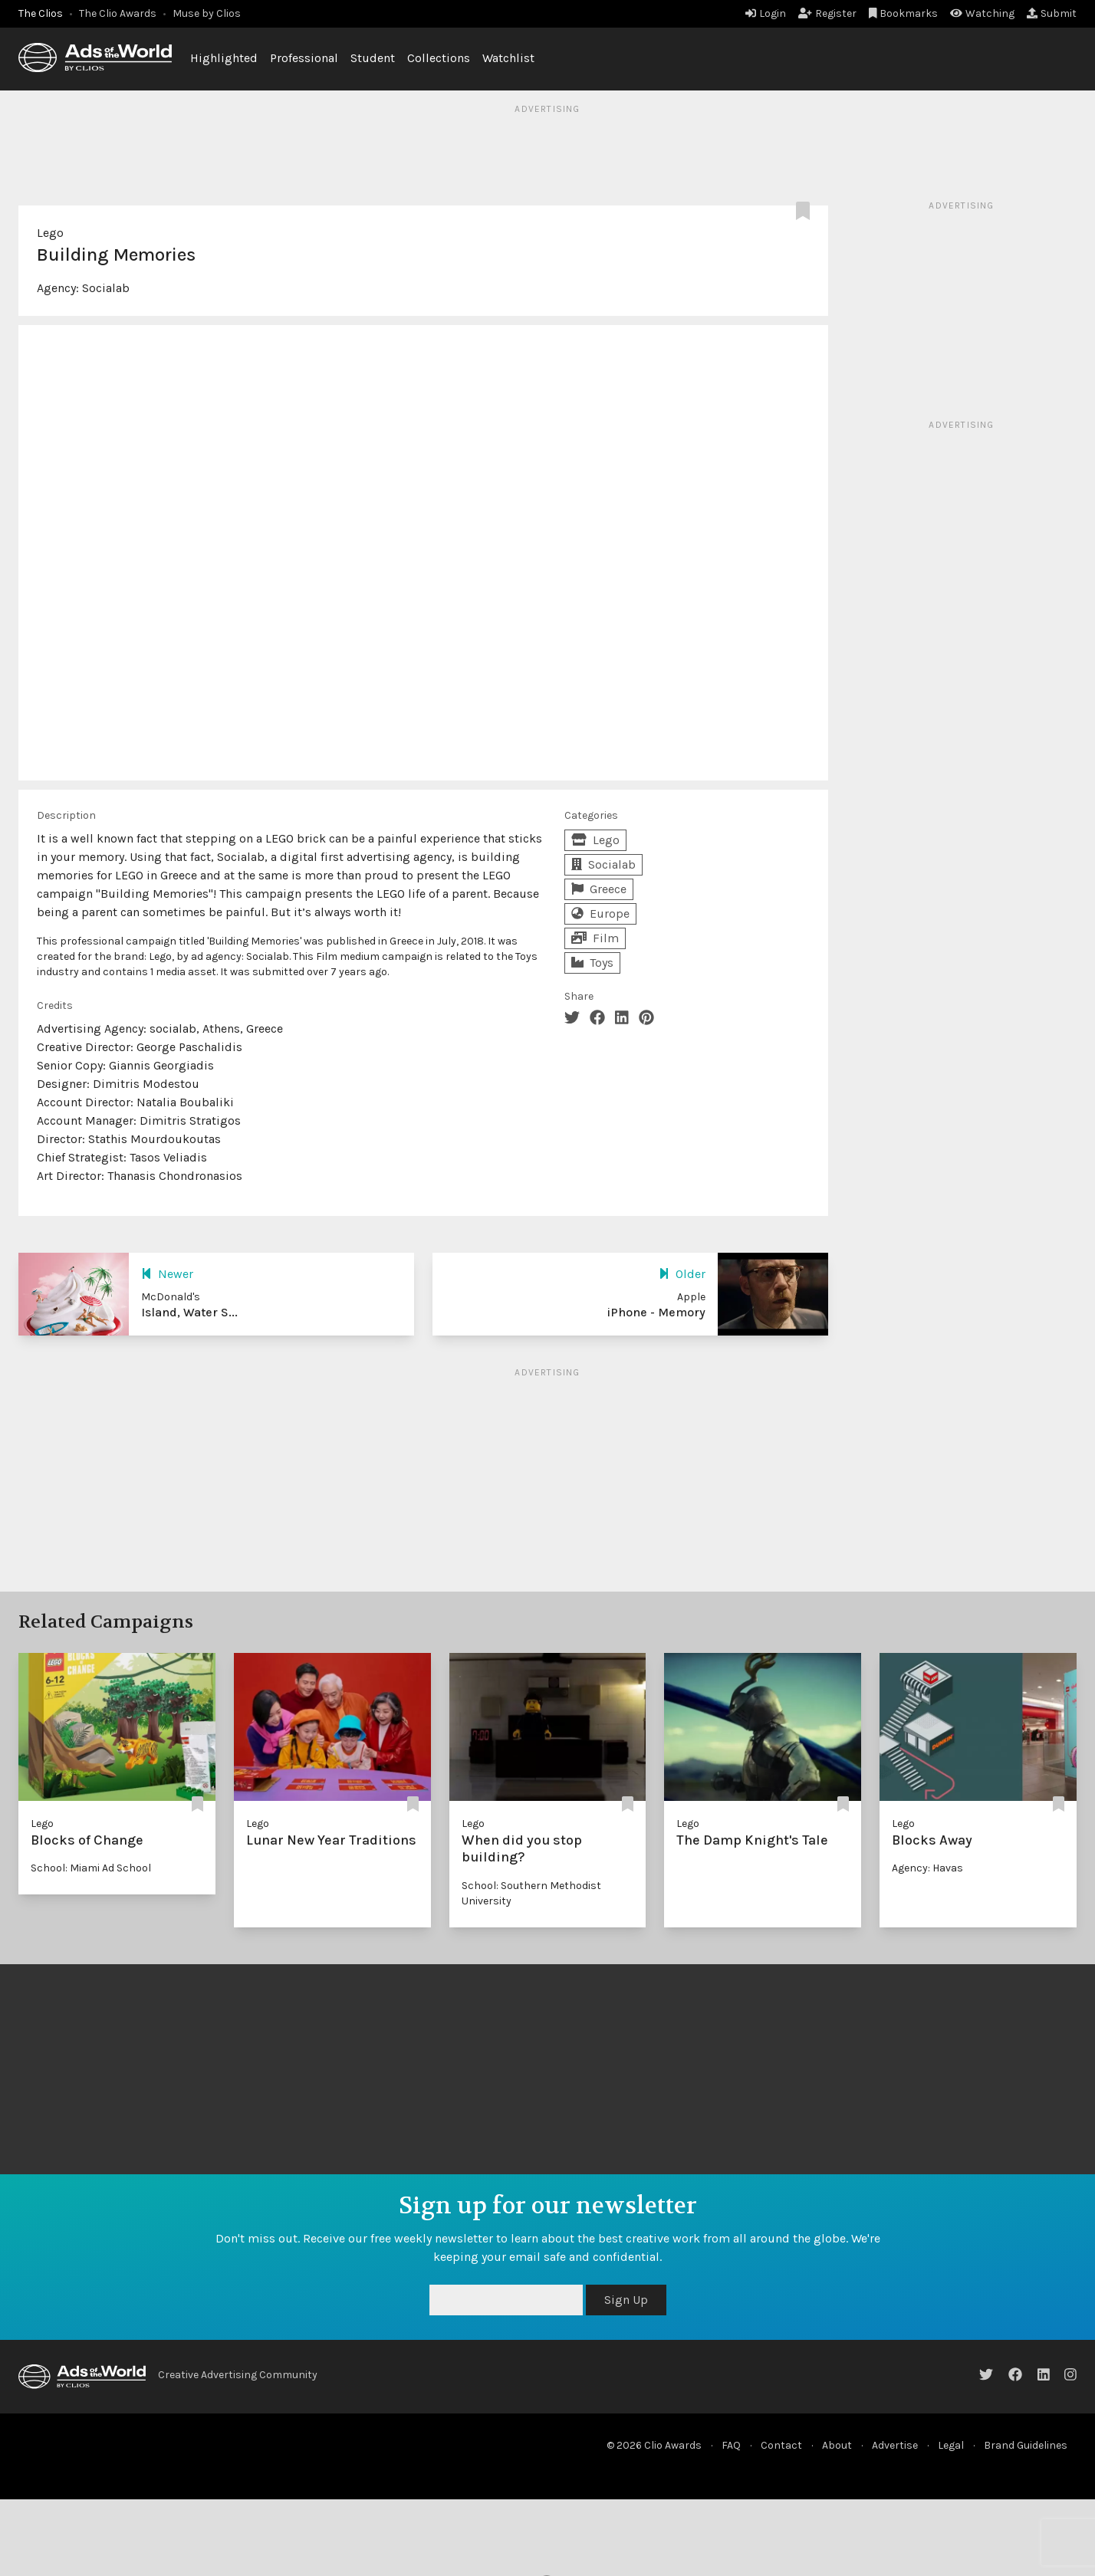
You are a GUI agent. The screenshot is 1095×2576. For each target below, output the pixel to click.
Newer (167, 1274)
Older (682, 1274)
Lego (50, 232)
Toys (592, 962)
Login (765, 13)
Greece (598, 889)
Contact (781, 2445)
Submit (1052, 13)
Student (372, 58)
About (837, 2445)
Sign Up (626, 2299)
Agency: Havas (927, 1868)
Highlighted (224, 58)
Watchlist (508, 58)
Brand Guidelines (1025, 2445)
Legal (951, 2445)
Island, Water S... (189, 1312)
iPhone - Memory (656, 1312)
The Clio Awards (117, 13)
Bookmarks (904, 13)
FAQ (731, 2445)
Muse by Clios (207, 13)
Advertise (895, 2445)
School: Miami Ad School (91, 1868)
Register (827, 13)
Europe (600, 913)
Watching (982, 13)
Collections (438, 58)
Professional (304, 58)
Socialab (106, 288)
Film (595, 938)
